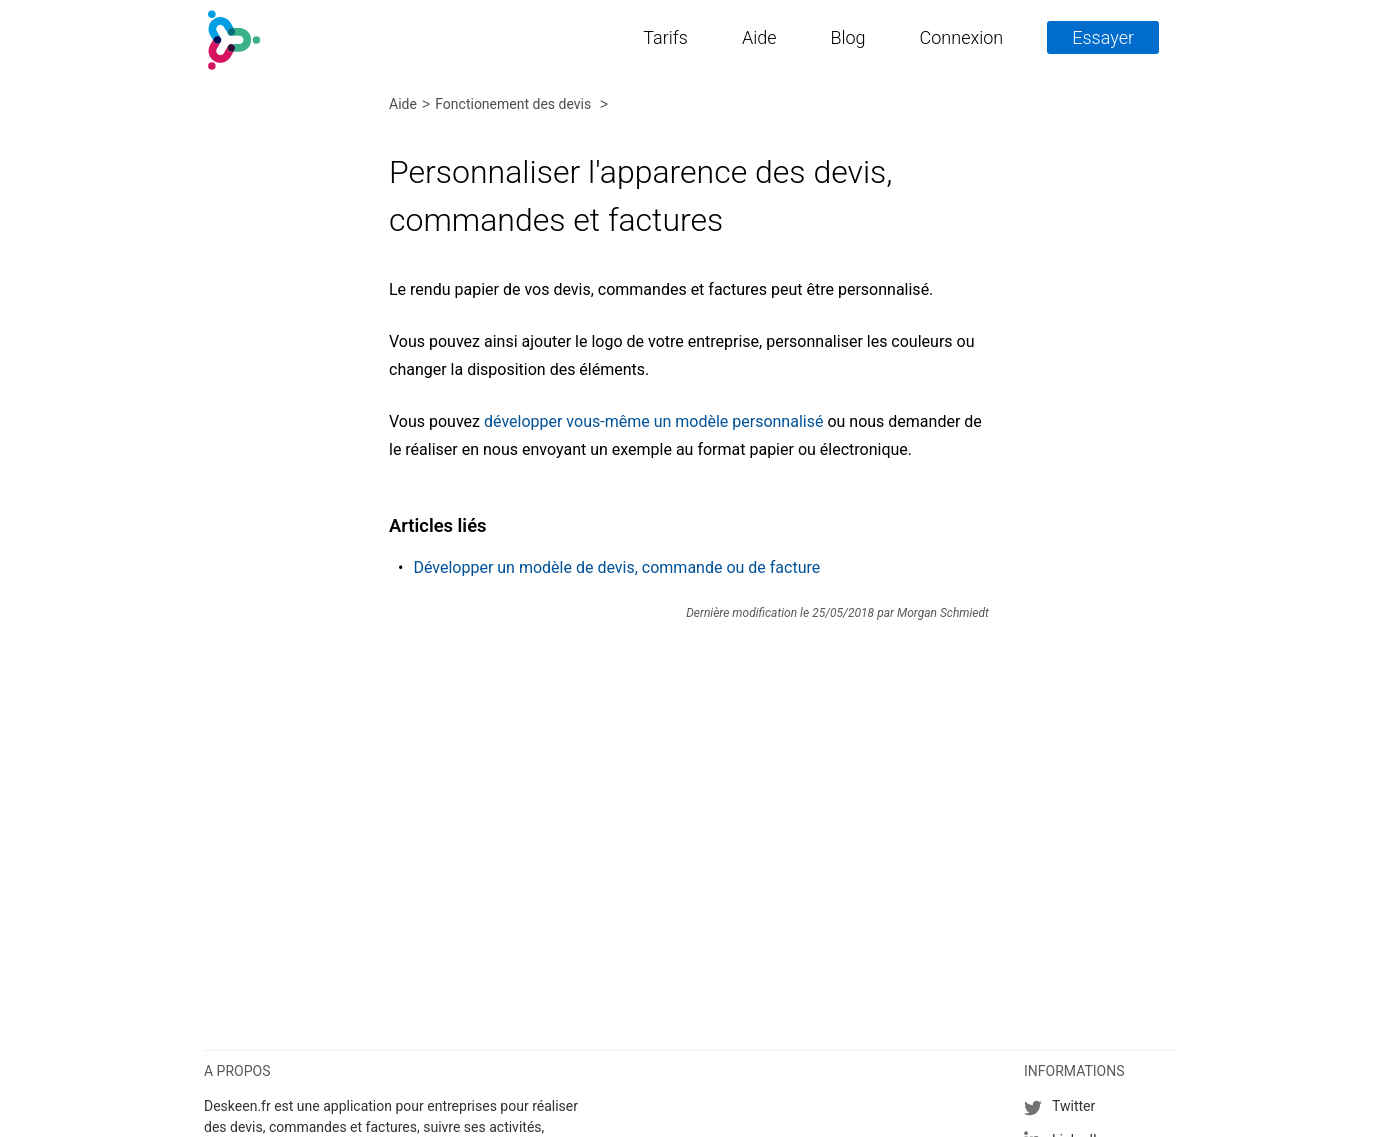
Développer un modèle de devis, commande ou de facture (616, 567)
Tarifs (665, 37)
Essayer (1103, 37)
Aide (759, 37)
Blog (847, 37)
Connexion (962, 37)
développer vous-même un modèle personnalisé (653, 421)
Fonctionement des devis (514, 105)
